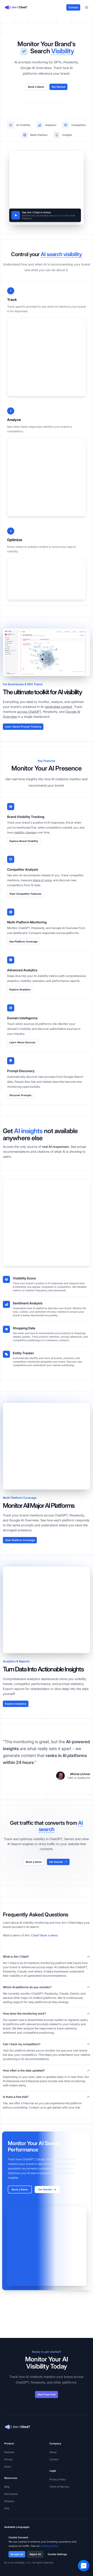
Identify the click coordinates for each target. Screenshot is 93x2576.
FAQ (6, 2508)
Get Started (58, 86)
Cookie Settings (57, 2554)
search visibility (62, 177)
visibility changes (25, 718)
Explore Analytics (20, 875)
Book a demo (34, 1629)
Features (9, 2452)
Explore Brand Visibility (23, 727)
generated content (58, 593)
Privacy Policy (57, 2479)
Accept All (17, 2554)
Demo (7, 2466)
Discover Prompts (20, 981)
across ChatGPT (29, 598)
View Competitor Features (25, 779)
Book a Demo (36, 86)
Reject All (35, 2554)
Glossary (9, 2501)
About (53, 2452)
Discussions (11, 2493)
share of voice (42, 766)
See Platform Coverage (23, 827)
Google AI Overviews (36, 68)
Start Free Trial (46, 2394)
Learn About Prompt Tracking (23, 612)
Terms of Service (59, 2486)
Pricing (8, 2459)
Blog (6, 2486)
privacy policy (49, 2545)
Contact (73, 7)
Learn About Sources (22, 928)
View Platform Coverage (20, 1346)
